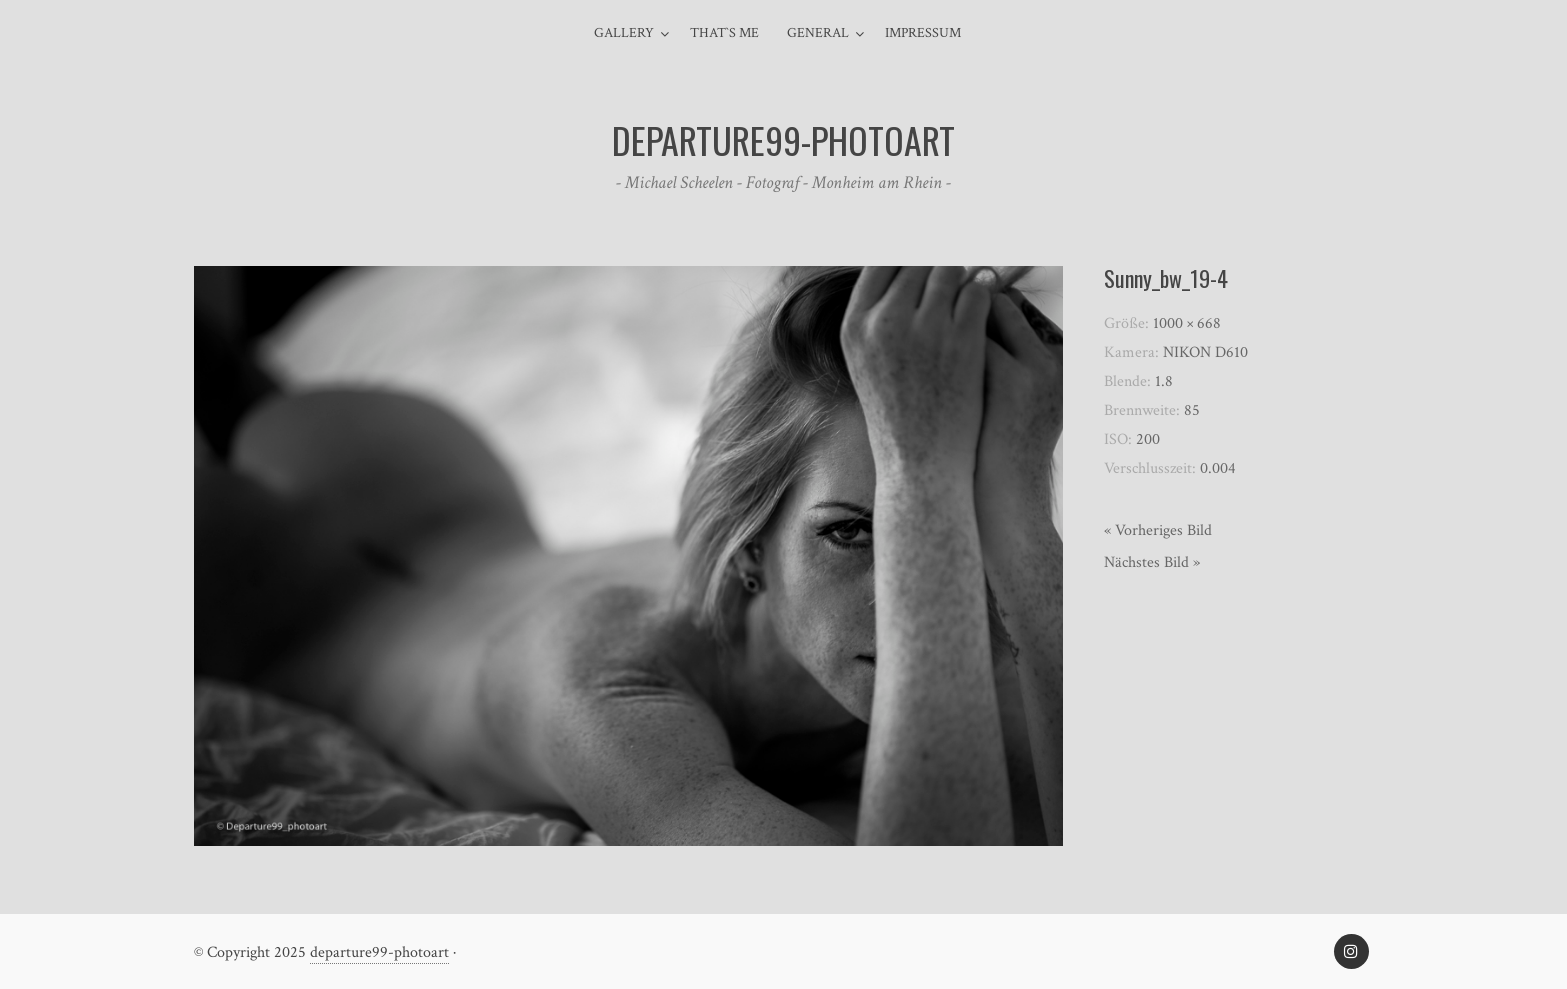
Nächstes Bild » (1152, 562)
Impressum (923, 33)
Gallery (624, 33)
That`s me (724, 33)
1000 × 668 (1187, 323)
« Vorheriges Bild (1158, 530)
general (818, 33)
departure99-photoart (379, 952)
